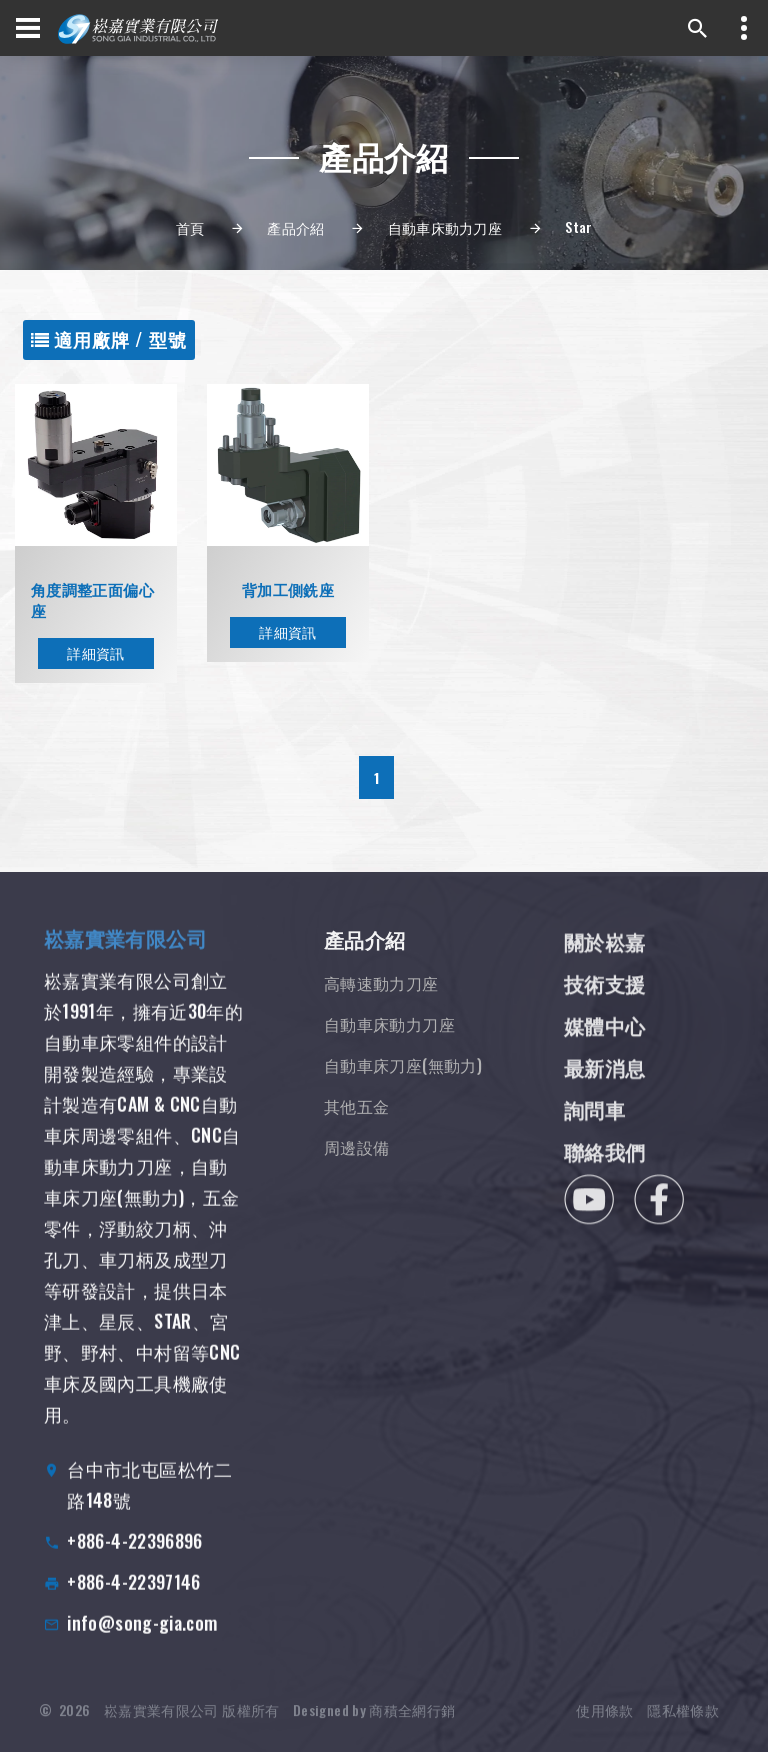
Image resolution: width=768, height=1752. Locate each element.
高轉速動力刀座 (381, 1011)
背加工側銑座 (288, 591)
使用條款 (604, 1726)
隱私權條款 (683, 1726)
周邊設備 (356, 1175)
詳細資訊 (95, 654)
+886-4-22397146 (133, 1606)
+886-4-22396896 (134, 1565)
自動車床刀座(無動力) (403, 1093)
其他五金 (356, 1134)
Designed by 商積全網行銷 (374, 1726)
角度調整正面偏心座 (92, 602)
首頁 (190, 227)
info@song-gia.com (142, 1647)
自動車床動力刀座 (445, 227)
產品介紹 (295, 227)
